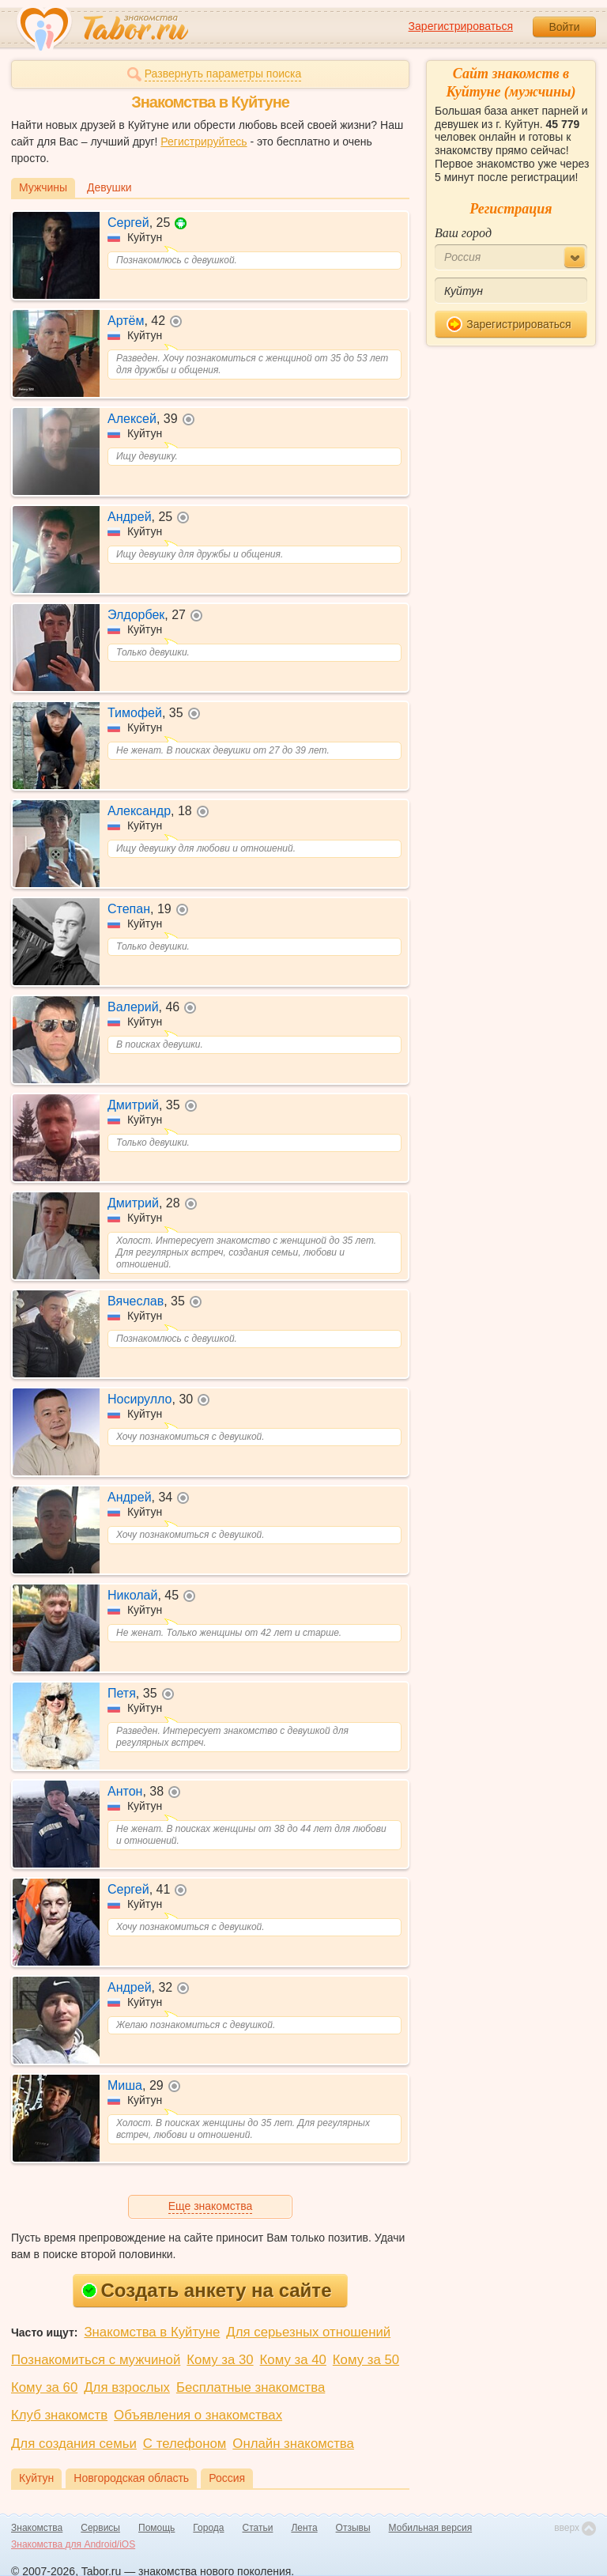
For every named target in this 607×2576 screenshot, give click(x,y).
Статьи (258, 2527)
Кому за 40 (293, 2359)
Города (208, 2527)
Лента (304, 2527)
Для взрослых (127, 2387)
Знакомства (36, 2527)
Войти (564, 27)
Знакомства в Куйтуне (152, 2332)
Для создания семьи (74, 2443)
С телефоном (184, 2443)
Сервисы (100, 2527)
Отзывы (353, 2527)
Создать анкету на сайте (206, 2290)
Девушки (109, 187)
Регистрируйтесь (203, 141)
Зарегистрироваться (461, 26)
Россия (227, 2478)
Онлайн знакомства (293, 2443)
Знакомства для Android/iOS (73, 2544)
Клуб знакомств (59, 2415)
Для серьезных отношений (308, 2332)
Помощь (156, 2527)
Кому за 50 (366, 2359)
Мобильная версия (431, 2527)
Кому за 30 (220, 2359)
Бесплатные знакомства (250, 2387)
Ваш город (463, 233)
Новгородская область (131, 2478)
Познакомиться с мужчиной (95, 2359)
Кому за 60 (44, 2387)
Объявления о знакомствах (198, 2415)
